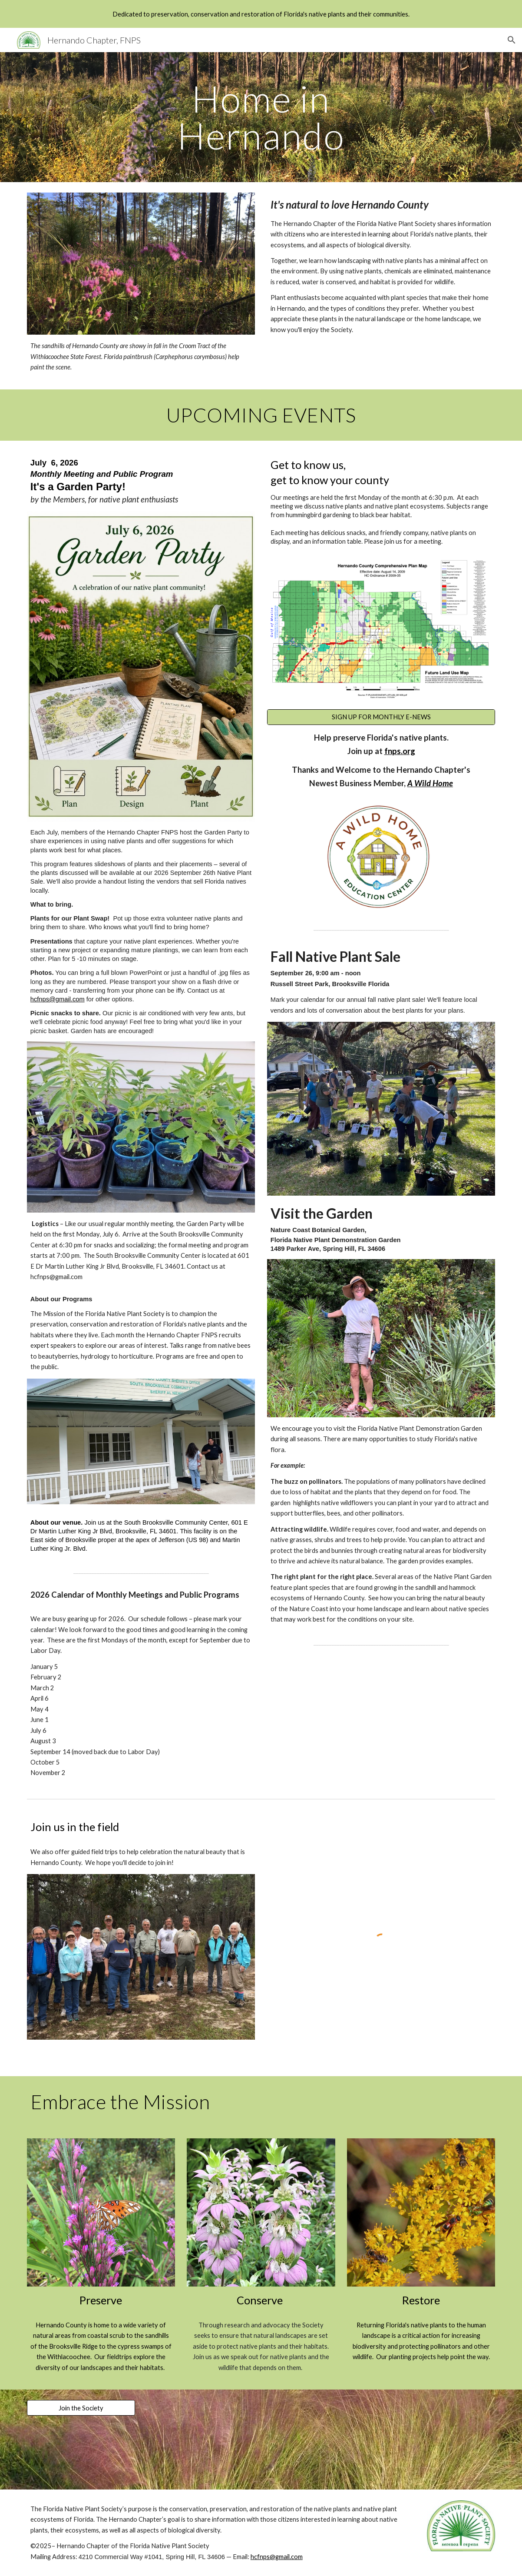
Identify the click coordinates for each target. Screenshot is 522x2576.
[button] (511, 40)
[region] (261, 14)
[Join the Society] (81, 2408)
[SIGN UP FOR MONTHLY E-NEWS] (381, 717)
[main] (261, 117)
